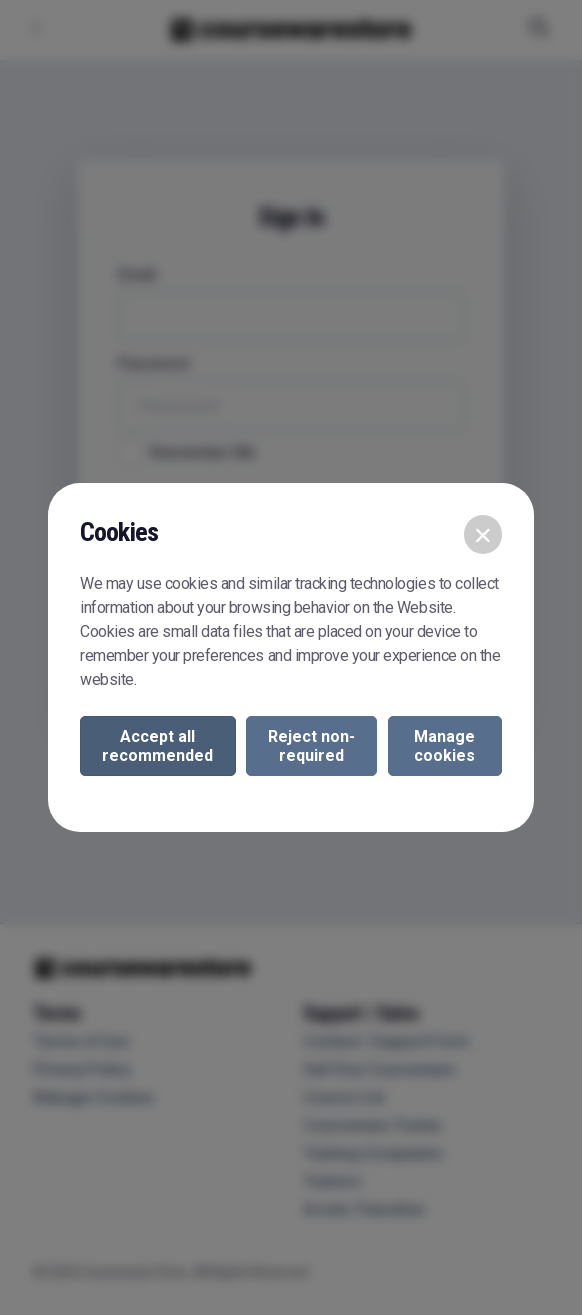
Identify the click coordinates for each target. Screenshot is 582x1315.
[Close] (483, 534)
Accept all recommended (157, 746)
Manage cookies (444, 746)
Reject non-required (311, 746)
